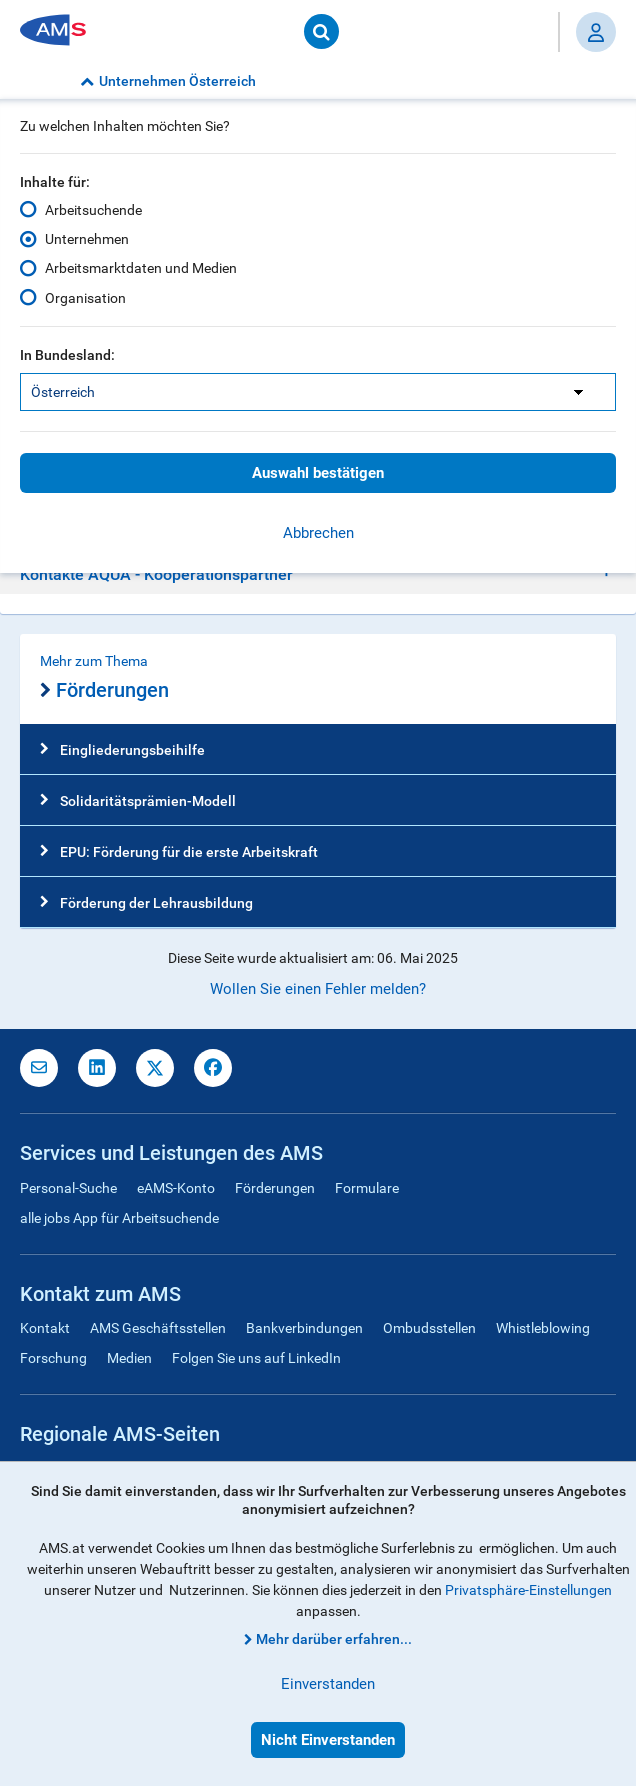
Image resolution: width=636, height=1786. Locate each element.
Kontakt (45, 1328)
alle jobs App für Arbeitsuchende (119, 1218)
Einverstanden (328, 1684)
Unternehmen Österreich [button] (168, 81)
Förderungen (104, 691)
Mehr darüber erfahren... (334, 1639)
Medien (129, 1358)
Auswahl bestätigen (318, 473)
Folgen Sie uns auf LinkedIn (256, 1358)
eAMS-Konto (176, 1188)
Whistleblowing (543, 1328)
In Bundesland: (67, 355)
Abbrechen (318, 533)
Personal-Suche (68, 1188)
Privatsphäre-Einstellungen (528, 1590)
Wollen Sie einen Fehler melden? (318, 989)
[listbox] (318, 392)
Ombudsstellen (429, 1328)
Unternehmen (87, 239)
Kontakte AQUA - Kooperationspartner (156, 574)
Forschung (53, 1358)
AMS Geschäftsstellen (158, 1328)
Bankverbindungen (304, 1328)
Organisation (85, 297)
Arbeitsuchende (93, 210)
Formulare (367, 1188)
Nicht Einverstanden (328, 1740)
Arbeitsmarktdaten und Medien (141, 268)
